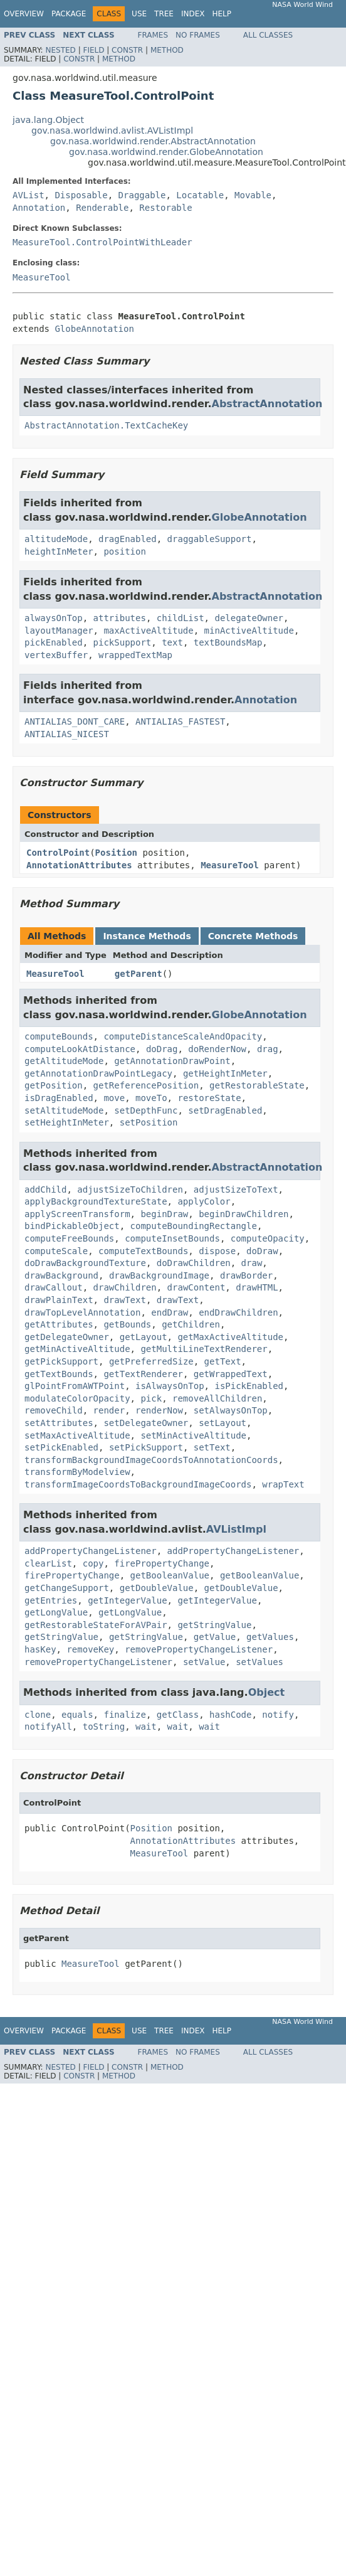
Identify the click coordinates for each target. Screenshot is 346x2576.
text (172, 642)
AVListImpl (236, 1529)
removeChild (53, 1410)
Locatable (200, 195)
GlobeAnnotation (94, 329)
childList (180, 618)
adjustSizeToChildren (130, 1189)
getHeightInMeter (225, 1073)
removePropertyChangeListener (199, 1649)
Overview (24, 13)
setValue (204, 1662)
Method (167, 50)
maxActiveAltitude (148, 630)
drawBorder (246, 1275)
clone (37, 1715)
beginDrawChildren (243, 1214)
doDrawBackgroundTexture (85, 1263)
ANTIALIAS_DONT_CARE (74, 721)
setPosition (149, 1122)
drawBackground (61, 1275)
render (109, 1410)
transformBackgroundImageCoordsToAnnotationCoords (151, 1460)
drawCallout (53, 1287)
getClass (178, 1715)
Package (68, 13)
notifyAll (48, 1727)
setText (212, 1447)
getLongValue (56, 1612)
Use (139, 13)
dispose (217, 1251)
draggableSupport (209, 539)
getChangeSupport (66, 1588)
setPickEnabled (61, 1447)
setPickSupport (146, 1447)
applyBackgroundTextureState (95, 1201)
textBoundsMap (228, 642)
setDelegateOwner (145, 1423)
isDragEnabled (58, 1098)
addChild (45, 1189)
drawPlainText (58, 1300)
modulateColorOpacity (77, 1398)
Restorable (165, 208)
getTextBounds (58, 1374)
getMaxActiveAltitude (230, 1337)
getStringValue (214, 1625)
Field (93, 50)
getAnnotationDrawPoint (172, 1061)
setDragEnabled (225, 1110)
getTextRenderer (142, 1374)
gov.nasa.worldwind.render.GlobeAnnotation (166, 152)
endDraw (169, 1312)
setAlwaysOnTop (231, 1410)
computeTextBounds (143, 1251)
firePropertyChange (161, 1563)
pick (151, 1398)
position (124, 551)
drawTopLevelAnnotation (82, 1312)
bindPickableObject (72, 1226)
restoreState (209, 1098)
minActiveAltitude (249, 630)
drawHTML (257, 1287)
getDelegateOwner (66, 1337)
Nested (60, 50)
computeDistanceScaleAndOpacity (182, 1036)
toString (104, 1727)
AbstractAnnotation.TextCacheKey (106, 425)
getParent (138, 974)
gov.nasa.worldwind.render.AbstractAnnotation (153, 141)
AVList (29, 195)
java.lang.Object (48, 120)
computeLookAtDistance (79, 1049)
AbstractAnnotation (267, 404)
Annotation (39, 208)
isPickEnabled (248, 1386)
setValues (259, 1662)
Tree (164, 13)
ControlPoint (58, 853)
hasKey (40, 1649)
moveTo (151, 1098)
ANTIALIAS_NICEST (66, 734)
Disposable (81, 195)
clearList (48, 1563)
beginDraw (164, 1214)
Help (221, 13)
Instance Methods (147, 936)
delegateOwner (248, 618)
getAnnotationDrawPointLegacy (98, 1073)
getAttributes (58, 1324)
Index (193, 13)
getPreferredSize (151, 1361)
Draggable (142, 195)
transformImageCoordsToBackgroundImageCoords (137, 1484)
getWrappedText (231, 1374)
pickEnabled (53, 642)
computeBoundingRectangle (193, 1226)
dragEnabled (127, 539)
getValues (270, 1637)
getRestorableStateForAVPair (95, 1625)
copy (93, 1563)
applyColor (203, 1201)
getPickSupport (61, 1361)
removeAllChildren (217, 1398)
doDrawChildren (194, 1263)
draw (252, 1263)
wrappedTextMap (135, 655)
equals (77, 1715)
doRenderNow (217, 1049)
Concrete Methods (253, 936)
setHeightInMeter (66, 1122)
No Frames (198, 35)
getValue (215, 1637)
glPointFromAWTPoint (74, 1386)
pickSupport (122, 642)
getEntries (50, 1600)
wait (146, 1727)
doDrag (162, 1049)
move (114, 1098)
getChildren (191, 1324)
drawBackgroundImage (159, 1275)
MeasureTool (42, 277)
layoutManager (58, 630)
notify (278, 1715)
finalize (124, 1715)
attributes (119, 618)
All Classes (268, 35)
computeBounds (58, 1036)
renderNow (159, 1410)
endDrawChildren (238, 1312)
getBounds (127, 1324)
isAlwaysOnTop (169, 1386)
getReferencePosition (146, 1085)
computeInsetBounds (172, 1238)
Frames (153, 35)
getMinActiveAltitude (77, 1349)
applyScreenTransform (77, 1214)
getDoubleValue (157, 1588)
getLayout (143, 1337)
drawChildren (125, 1287)
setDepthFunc (145, 1110)
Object (266, 1692)
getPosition (53, 1085)
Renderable (102, 208)
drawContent (196, 1287)
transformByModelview (77, 1472)
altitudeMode (56, 539)
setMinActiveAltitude (193, 1435)
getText (222, 1361)
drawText (124, 1300)
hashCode (230, 1715)
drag (267, 1049)
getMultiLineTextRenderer (203, 1349)
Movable (252, 195)
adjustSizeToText (236, 1189)
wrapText (283, 1484)
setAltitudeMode (63, 1110)
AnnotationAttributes (79, 865)
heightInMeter (58, 551)
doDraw (262, 1251)
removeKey (90, 1649)
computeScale (56, 1251)
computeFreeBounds (69, 1238)
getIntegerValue (127, 1600)
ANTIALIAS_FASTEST (180, 721)
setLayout (222, 1423)
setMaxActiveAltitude (77, 1435)
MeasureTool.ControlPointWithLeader (102, 242)
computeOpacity (268, 1238)
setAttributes (58, 1423)
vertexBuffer (56, 655)
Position (116, 853)
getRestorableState (257, 1085)
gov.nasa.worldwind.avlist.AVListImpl (112, 130)
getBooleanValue (169, 1575)
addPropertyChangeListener (90, 1551)
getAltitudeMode (63, 1061)
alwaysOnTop (53, 618)
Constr (127, 50)
